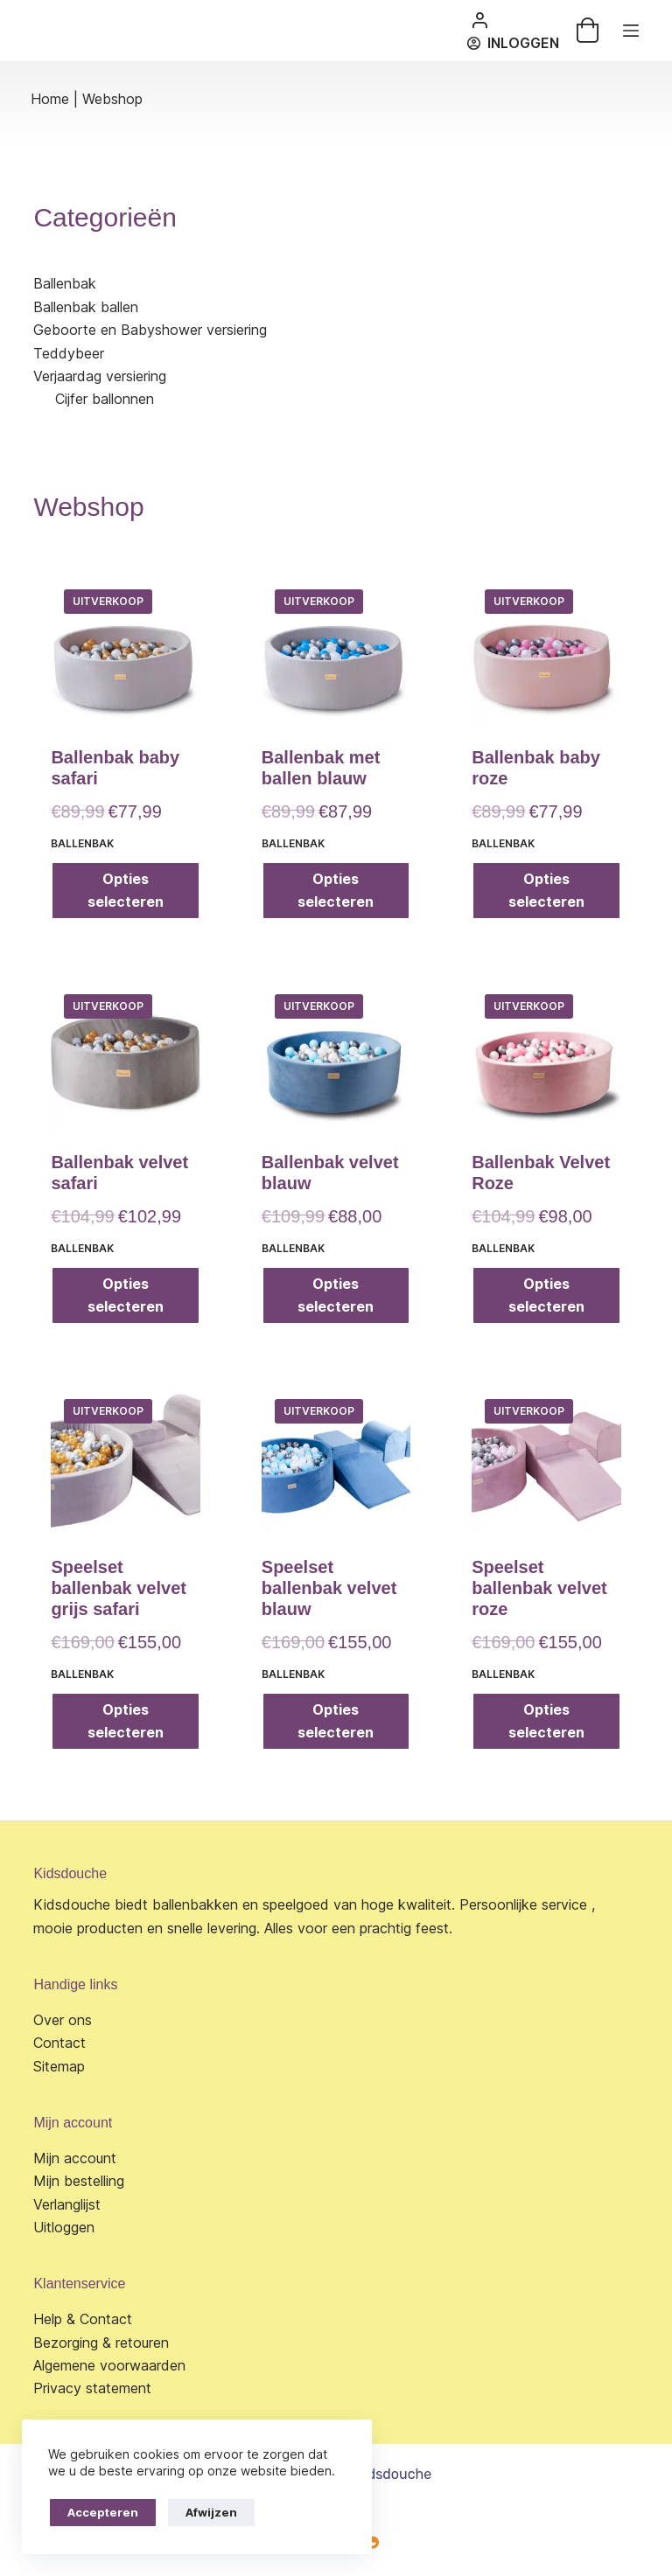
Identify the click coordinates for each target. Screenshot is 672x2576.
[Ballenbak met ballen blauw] (336, 650)
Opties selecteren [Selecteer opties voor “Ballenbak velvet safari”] (126, 1295)
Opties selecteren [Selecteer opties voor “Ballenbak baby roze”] (546, 890)
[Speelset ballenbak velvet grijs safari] (125, 1460)
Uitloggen (63, 2227)
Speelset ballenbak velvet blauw (329, 1588)
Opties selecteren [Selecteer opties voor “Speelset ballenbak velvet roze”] (546, 1721)
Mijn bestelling (78, 2181)
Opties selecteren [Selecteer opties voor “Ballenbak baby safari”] (126, 890)
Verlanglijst (67, 2204)
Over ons (62, 2020)
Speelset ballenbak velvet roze (539, 1588)
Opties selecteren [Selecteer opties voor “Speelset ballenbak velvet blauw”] (336, 1721)
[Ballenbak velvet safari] (125, 1055)
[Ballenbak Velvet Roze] (546, 1055)
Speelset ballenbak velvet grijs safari (118, 1588)
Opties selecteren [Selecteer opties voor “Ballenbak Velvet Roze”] (546, 1295)
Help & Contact (82, 2319)
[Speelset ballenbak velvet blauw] (336, 1460)
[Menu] (631, 30)
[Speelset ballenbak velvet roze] (546, 1460)
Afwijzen (211, 2512)
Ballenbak (82, 843)
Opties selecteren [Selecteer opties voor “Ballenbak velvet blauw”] (336, 1295)
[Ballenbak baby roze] (546, 650)
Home (50, 99)
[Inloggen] (513, 42)
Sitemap (59, 2066)
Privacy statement (92, 2388)
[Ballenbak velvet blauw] (336, 1055)
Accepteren (102, 2512)
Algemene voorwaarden (109, 2365)
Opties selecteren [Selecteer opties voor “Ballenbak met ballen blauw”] (336, 890)
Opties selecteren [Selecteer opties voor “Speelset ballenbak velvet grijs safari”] (126, 1721)
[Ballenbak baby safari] (125, 650)
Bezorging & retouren (101, 2342)
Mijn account (74, 2158)
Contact (59, 2042)
